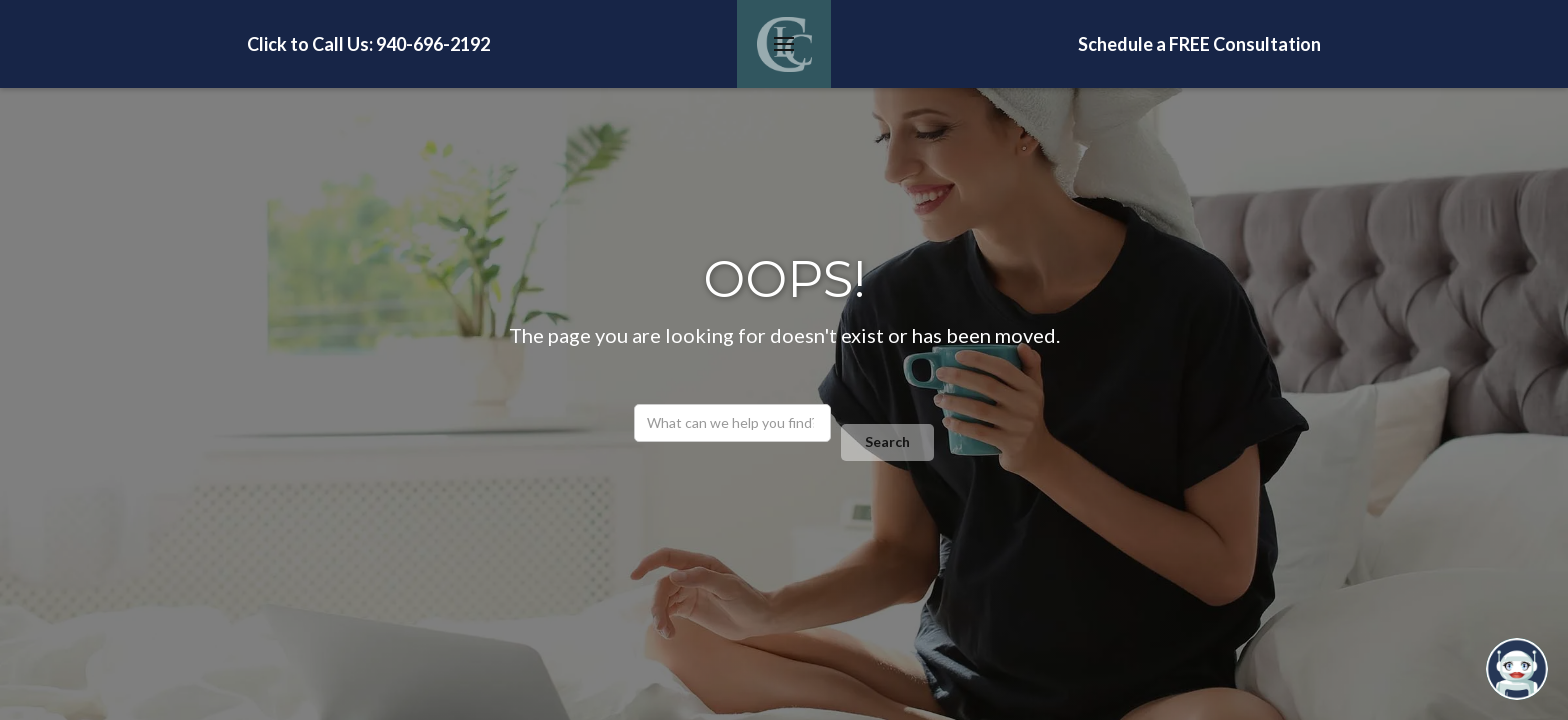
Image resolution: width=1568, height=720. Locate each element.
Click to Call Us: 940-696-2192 (368, 44)
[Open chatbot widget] (1517, 669)
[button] (784, 44)
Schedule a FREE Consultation (1199, 44)
